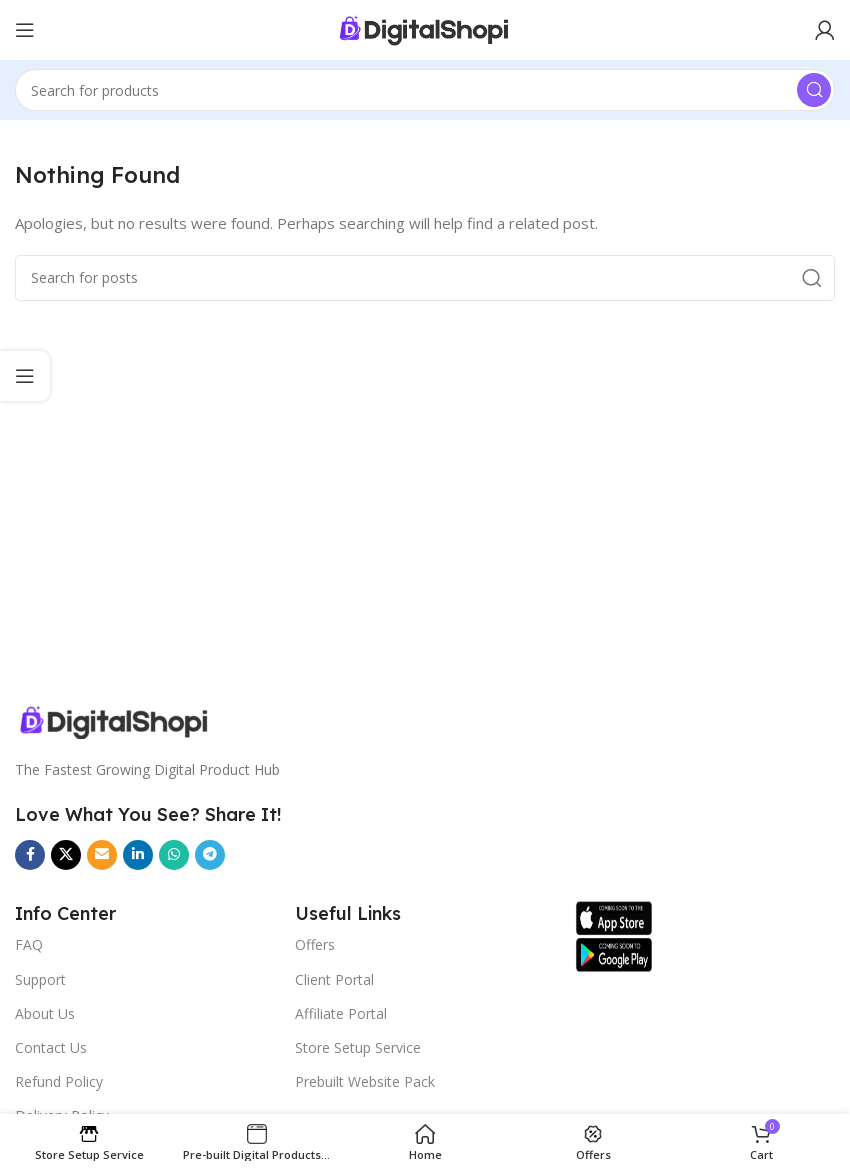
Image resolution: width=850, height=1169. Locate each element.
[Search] (425, 90)
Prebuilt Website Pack (365, 1081)
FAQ (29, 944)
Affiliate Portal (341, 1013)
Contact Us (51, 1047)
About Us (45, 1013)
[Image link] (288, 722)
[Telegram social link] (210, 855)
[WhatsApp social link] (174, 855)
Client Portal (334, 979)
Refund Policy (59, 1081)
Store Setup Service (358, 1047)
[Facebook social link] (30, 855)
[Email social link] (102, 855)
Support (40, 979)
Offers (315, 944)
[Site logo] (425, 30)
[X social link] (66, 855)
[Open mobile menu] (25, 30)
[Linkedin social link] (138, 855)
